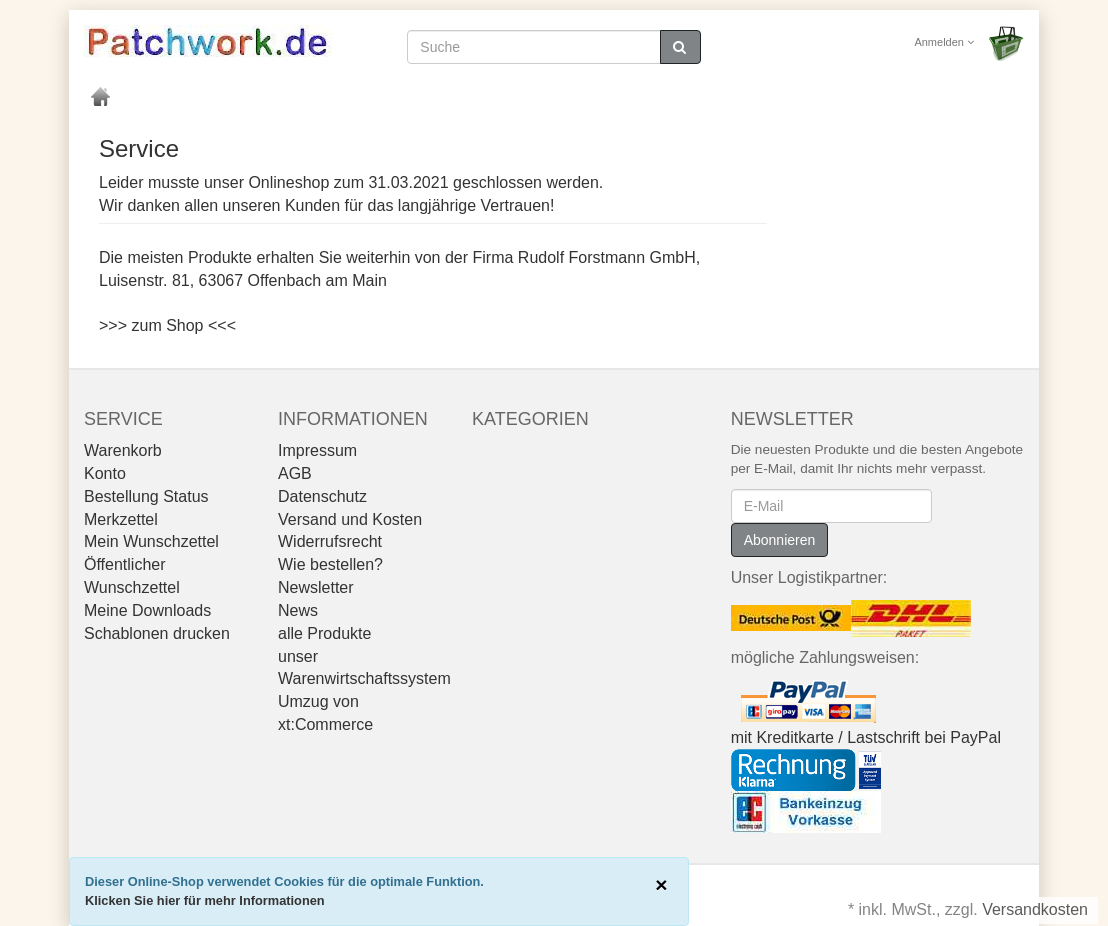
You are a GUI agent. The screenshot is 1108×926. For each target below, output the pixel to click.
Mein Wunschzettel (151, 541)
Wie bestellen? (330, 564)
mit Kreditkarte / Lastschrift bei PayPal (866, 737)
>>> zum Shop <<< (167, 325)
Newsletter (316, 587)
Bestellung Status (146, 496)
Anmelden (944, 42)
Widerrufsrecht (330, 541)
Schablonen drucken (157, 633)
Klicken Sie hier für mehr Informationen (205, 900)
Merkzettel (121, 519)
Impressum (317, 450)
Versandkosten (1035, 909)
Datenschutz (322, 496)
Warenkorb (123, 450)
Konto (105, 473)
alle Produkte (324, 633)
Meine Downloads (147, 610)
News (298, 610)
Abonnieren (780, 540)
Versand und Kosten (350, 519)
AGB (295, 473)
